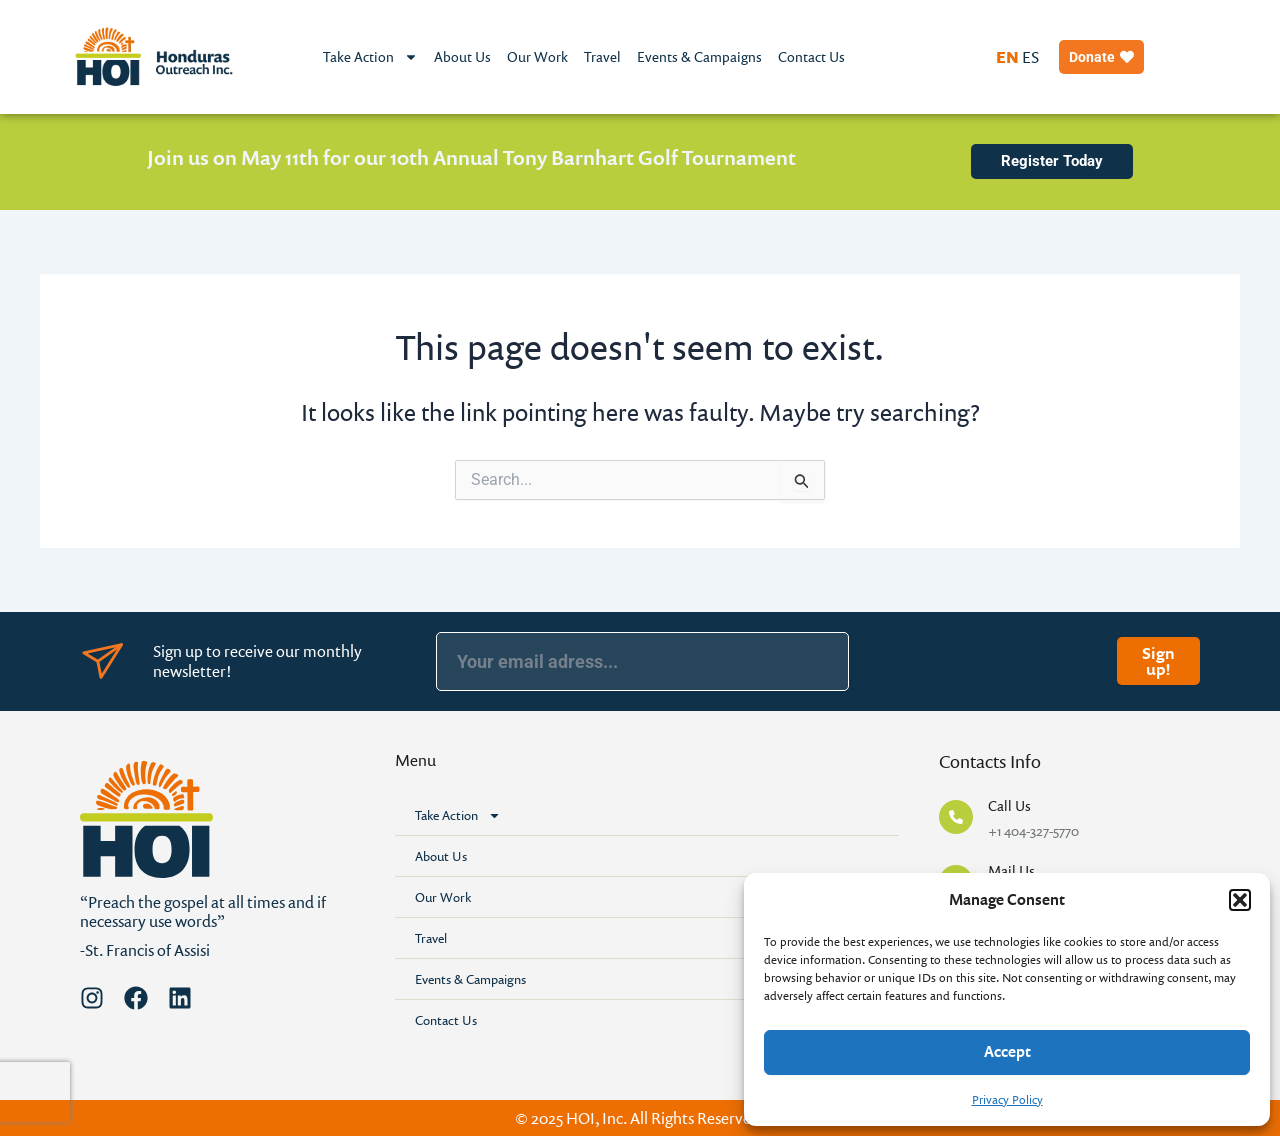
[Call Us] (956, 817)
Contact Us (811, 56)
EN (1007, 57)
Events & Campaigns (699, 56)
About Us (462, 56)
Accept (1007, 1051)
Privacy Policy (1007, 1099)
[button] (1240, 900)
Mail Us (1011, 870)
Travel (602, 56)
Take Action (370, 57)
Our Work (537, 56)
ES (1030, 57)
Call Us (1009, 805)
